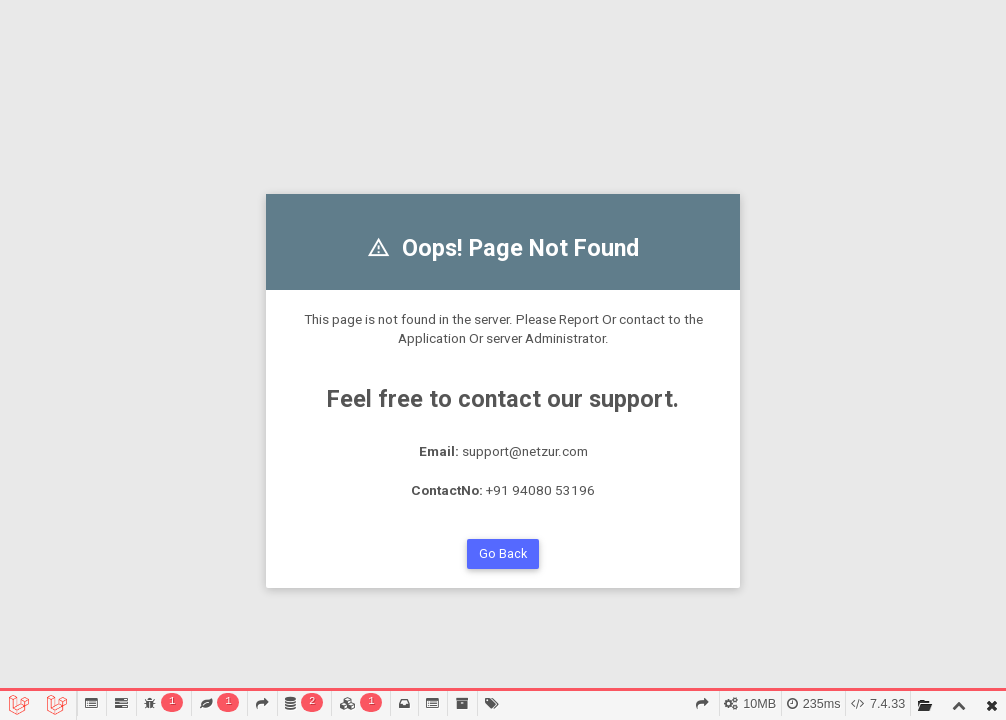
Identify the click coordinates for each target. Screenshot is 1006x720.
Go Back (503, 553)
